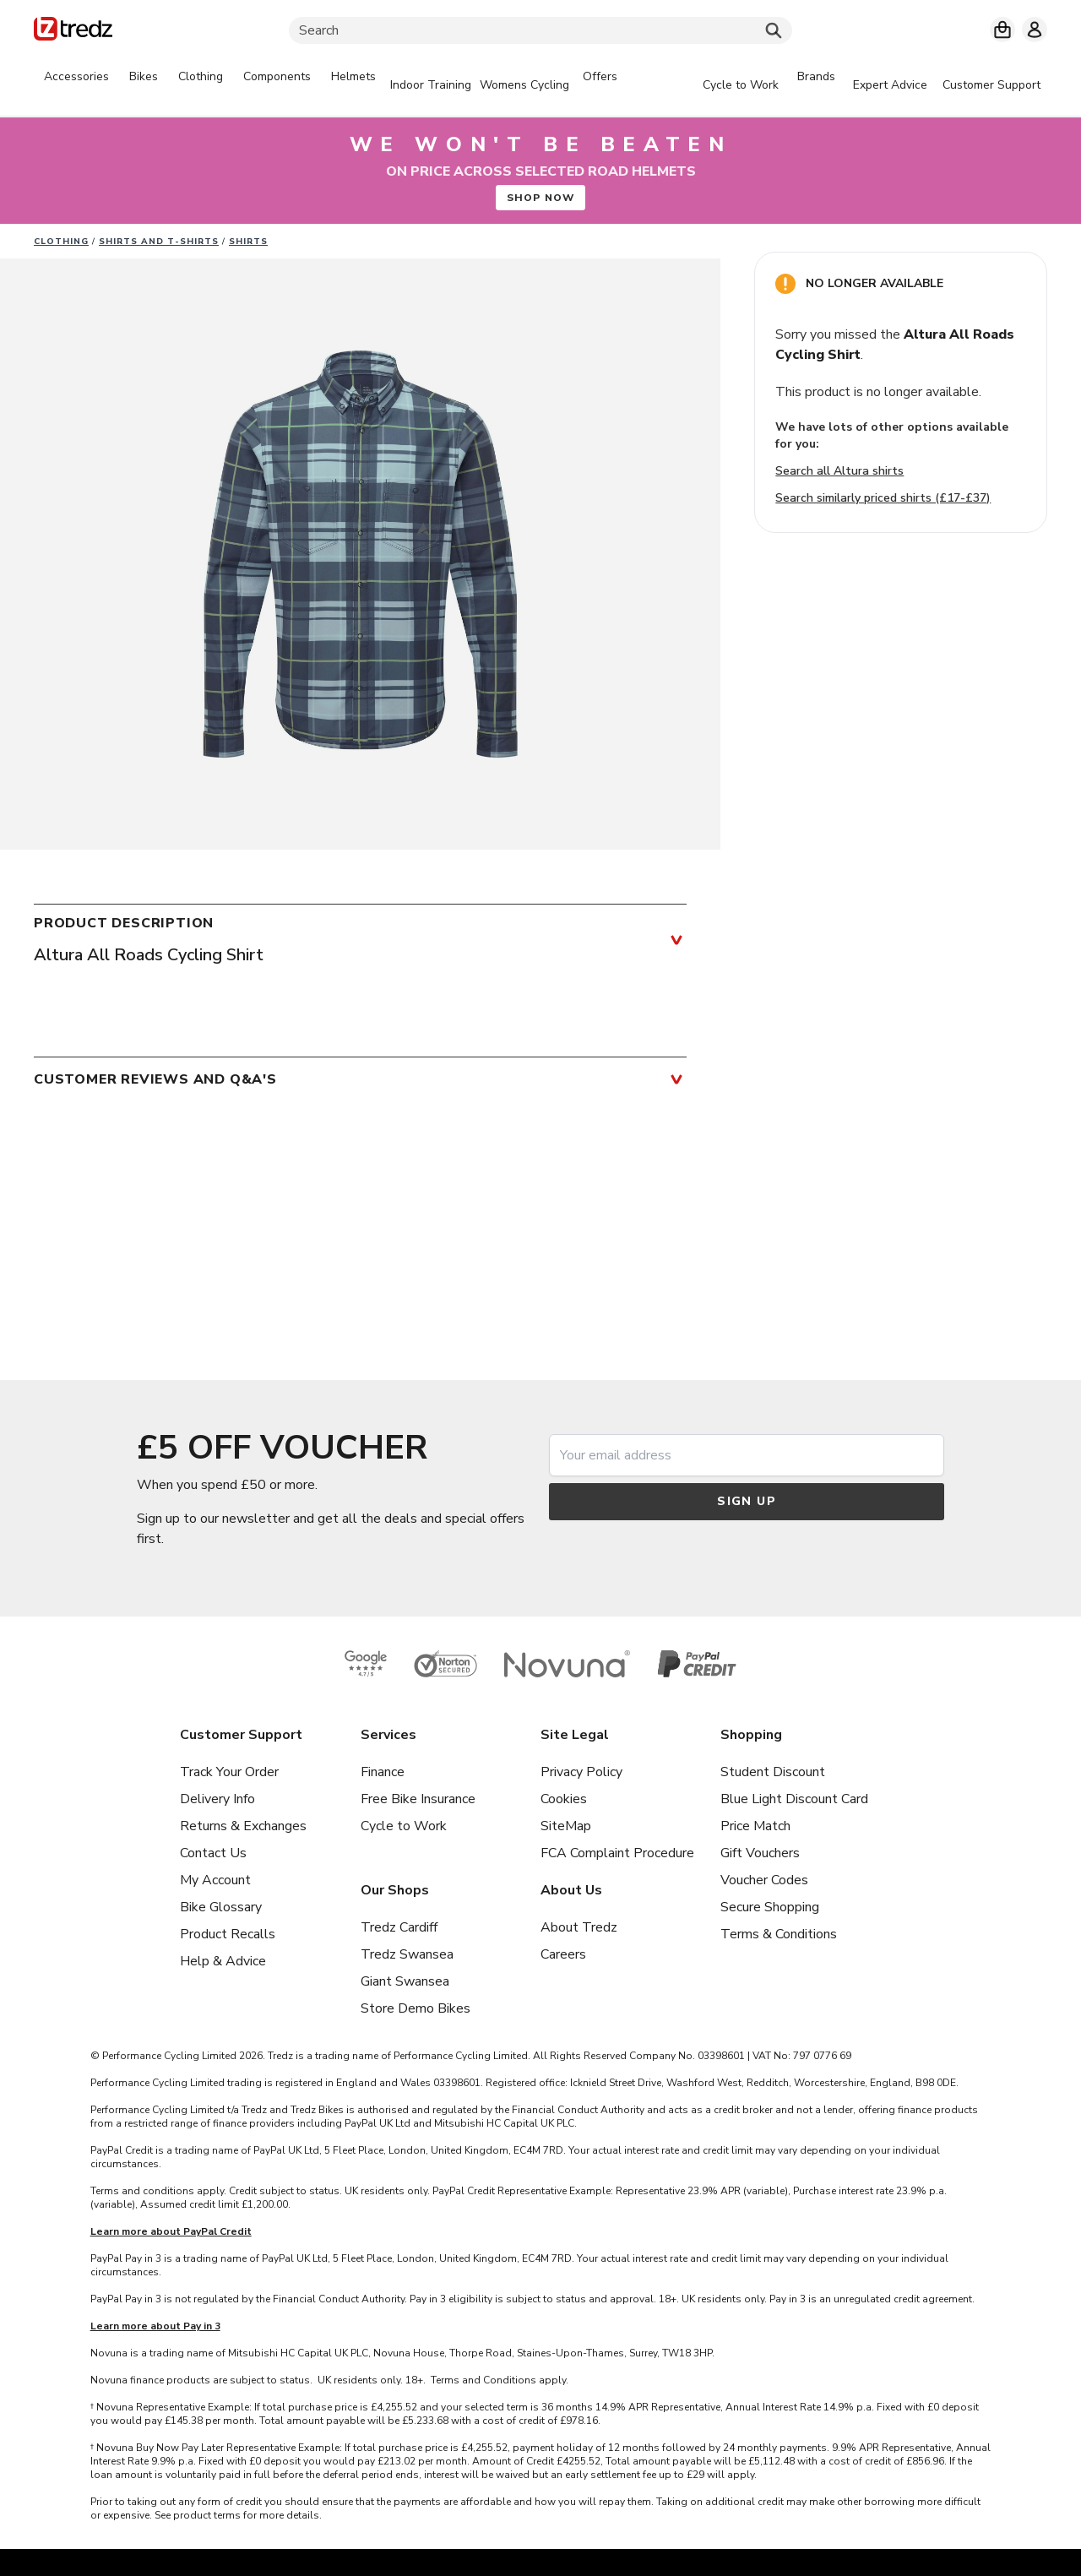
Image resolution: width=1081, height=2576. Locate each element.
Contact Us (213, 1853)
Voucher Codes (764, 1880)
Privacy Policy (581, 1772)
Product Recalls (227, 1934)
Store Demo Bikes (415, 2008)
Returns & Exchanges (243, 1826)
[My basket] (1002, 29)
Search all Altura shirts (839, 471)
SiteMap (565, 1826)
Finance (383, 1772)
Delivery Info (217, 1799)
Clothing (61, 241)
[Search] (540, 30)
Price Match (755, 1826)
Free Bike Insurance (418, 1799)
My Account (215, 1880)
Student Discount (772, 1772)
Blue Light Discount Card (794, 1799)
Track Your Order (229, 1772)
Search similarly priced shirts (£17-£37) (883, 498)
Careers (563, 1954)
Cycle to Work (404, 1826)
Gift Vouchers (760, 1853)
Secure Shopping (769, 1907)
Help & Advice (223, 1961)
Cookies (563, 1799)
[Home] (73, 31)
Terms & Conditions (778, 1934)
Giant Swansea (405, 1981)
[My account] (1034, 29)
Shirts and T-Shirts (159, 241)
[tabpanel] (330, 85)
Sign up (746, 1501)
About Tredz (578, 1927)
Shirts (248, 241)
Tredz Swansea (407, 1954)
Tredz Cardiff (399, 1927)
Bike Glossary (221, 1907)
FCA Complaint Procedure (617, 1853)
